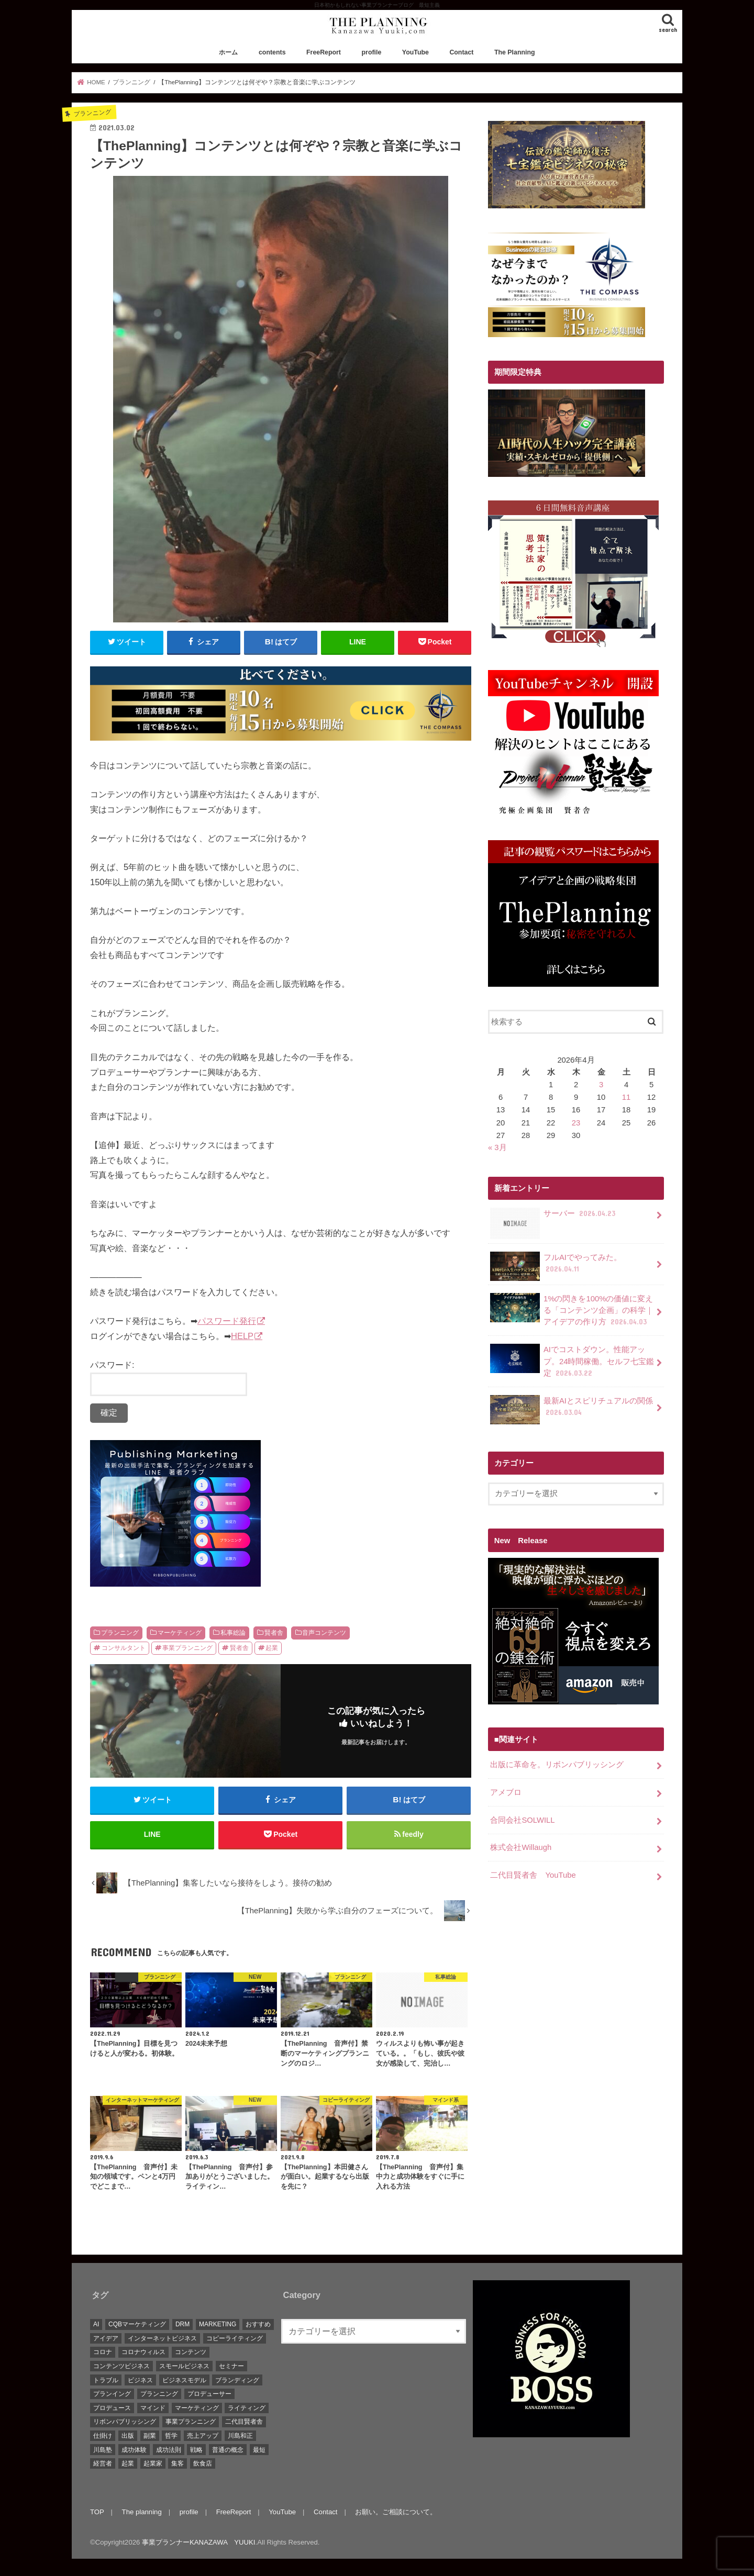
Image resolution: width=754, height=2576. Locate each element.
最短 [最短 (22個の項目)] (259, 2450)
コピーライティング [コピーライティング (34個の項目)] (234, 2338)
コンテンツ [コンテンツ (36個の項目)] (190, 2352)
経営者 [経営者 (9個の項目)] (102, 2463)
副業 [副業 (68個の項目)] (149, 2435)
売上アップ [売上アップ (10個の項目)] (202, 2435)
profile (372, 52)
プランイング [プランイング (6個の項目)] (112, 2393)
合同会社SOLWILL (522, 1820)
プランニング (120, 1632)
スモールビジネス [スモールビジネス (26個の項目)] (184, 2366)
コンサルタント (124, 1648)
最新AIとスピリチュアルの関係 (571, 1409)
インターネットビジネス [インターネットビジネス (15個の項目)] (162, 2338)
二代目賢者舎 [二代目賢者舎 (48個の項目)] (244, 2421)
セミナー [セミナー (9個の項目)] (231, 2366)
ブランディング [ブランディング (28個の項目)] (237, 2380)
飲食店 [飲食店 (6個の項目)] (202, 2463)
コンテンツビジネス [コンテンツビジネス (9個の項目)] (121, 2366)
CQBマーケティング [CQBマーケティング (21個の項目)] (137, 2324)
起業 (271, 1648)
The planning (142, 2512)
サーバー (553, 1217)
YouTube (415, 52)
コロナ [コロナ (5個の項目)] (102, 2352)
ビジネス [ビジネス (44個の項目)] (140, 2380)
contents (272, 52)
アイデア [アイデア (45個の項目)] (105, 2338)
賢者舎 (273, 1632)
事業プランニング (187, 1648)
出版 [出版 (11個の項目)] (127, 2435)
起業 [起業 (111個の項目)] (127, 2463)
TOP (97, 2512)
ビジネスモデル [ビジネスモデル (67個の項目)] (184, 2380)
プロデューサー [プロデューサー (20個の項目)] (209, 2393)
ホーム (228, 52)
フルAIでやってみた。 (556, 1266)
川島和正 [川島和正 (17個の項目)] (240, 2435)
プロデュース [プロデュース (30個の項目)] (112, 2408)
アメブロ (506, 1792)
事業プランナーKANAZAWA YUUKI (198, 2542)
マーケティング (180, 1632)
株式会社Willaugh (520, 1847)
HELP (242, 1336)
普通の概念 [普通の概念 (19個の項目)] (227, 2450)
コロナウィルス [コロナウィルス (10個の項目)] (143, 2352)
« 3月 (497, 1147)
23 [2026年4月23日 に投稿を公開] (576, 1123)
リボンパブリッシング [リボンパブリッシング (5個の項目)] (124, 2421)
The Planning (514, 52)
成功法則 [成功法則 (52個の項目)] (168, 2450)
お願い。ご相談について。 (396, 2512)
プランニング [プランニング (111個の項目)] (159, 2393)
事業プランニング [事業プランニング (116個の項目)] (190, 2421)
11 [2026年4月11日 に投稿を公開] (626, 1097)
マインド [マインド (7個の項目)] (152, 2408)
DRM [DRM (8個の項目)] (182, 2324)
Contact (461, 52)
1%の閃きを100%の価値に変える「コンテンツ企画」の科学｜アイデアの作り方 (571, 1310)
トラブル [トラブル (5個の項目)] (105, 2380)
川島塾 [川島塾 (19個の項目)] (102, 2450)
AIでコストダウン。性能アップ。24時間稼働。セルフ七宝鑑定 (572, 1361)
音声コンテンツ (324, 1632)
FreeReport (323, 52)
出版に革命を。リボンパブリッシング (557, 1764)
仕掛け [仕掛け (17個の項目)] (102, 2435)
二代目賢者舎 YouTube (532, 1875)
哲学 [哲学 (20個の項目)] (171, 2435)
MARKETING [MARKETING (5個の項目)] (217, 2324)
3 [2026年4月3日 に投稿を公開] (601, 1084)
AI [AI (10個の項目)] (96, 2324)
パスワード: (168, 1378)
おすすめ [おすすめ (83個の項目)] (258, 2324)
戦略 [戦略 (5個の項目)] (196, 2450)
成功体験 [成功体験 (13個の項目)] (134, 2450)
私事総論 (233, 1632)
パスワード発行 (226, 1320)
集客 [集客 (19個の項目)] (177, 2463)
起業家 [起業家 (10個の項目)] (152, 2463)
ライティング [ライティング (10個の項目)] (246, 2408)
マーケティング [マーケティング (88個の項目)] (197, 2408)
